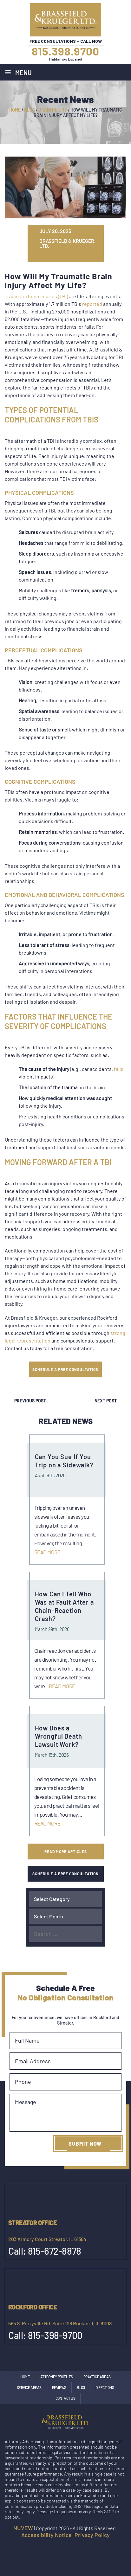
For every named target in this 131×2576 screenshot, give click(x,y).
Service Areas (29, 2387)
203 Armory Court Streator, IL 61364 (47, 2239)
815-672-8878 (54, 2251)
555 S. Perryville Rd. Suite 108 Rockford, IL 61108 (60, 2323)
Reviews (59, 2387)
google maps (71, 2547)
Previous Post (30, 1400)
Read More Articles (65, 1851)
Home (24, 2376)
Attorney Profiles (56, 2376)
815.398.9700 (65, 51)
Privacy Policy (92, 2534)
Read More (47, 1552)
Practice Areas (97, 2376)
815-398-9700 (55, 2335)
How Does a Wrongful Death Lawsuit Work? (58, 1736)
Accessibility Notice (46, 2534)
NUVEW (23, 2527)
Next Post (106, 1400)
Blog (81, 2387)
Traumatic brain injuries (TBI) (36, 296)
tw (53, 255)
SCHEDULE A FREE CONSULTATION (65, 1369)
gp (63, 255)
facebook (44, 2547)
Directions (104, 2387)
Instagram (57, 2547)
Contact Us (65, 2398)
